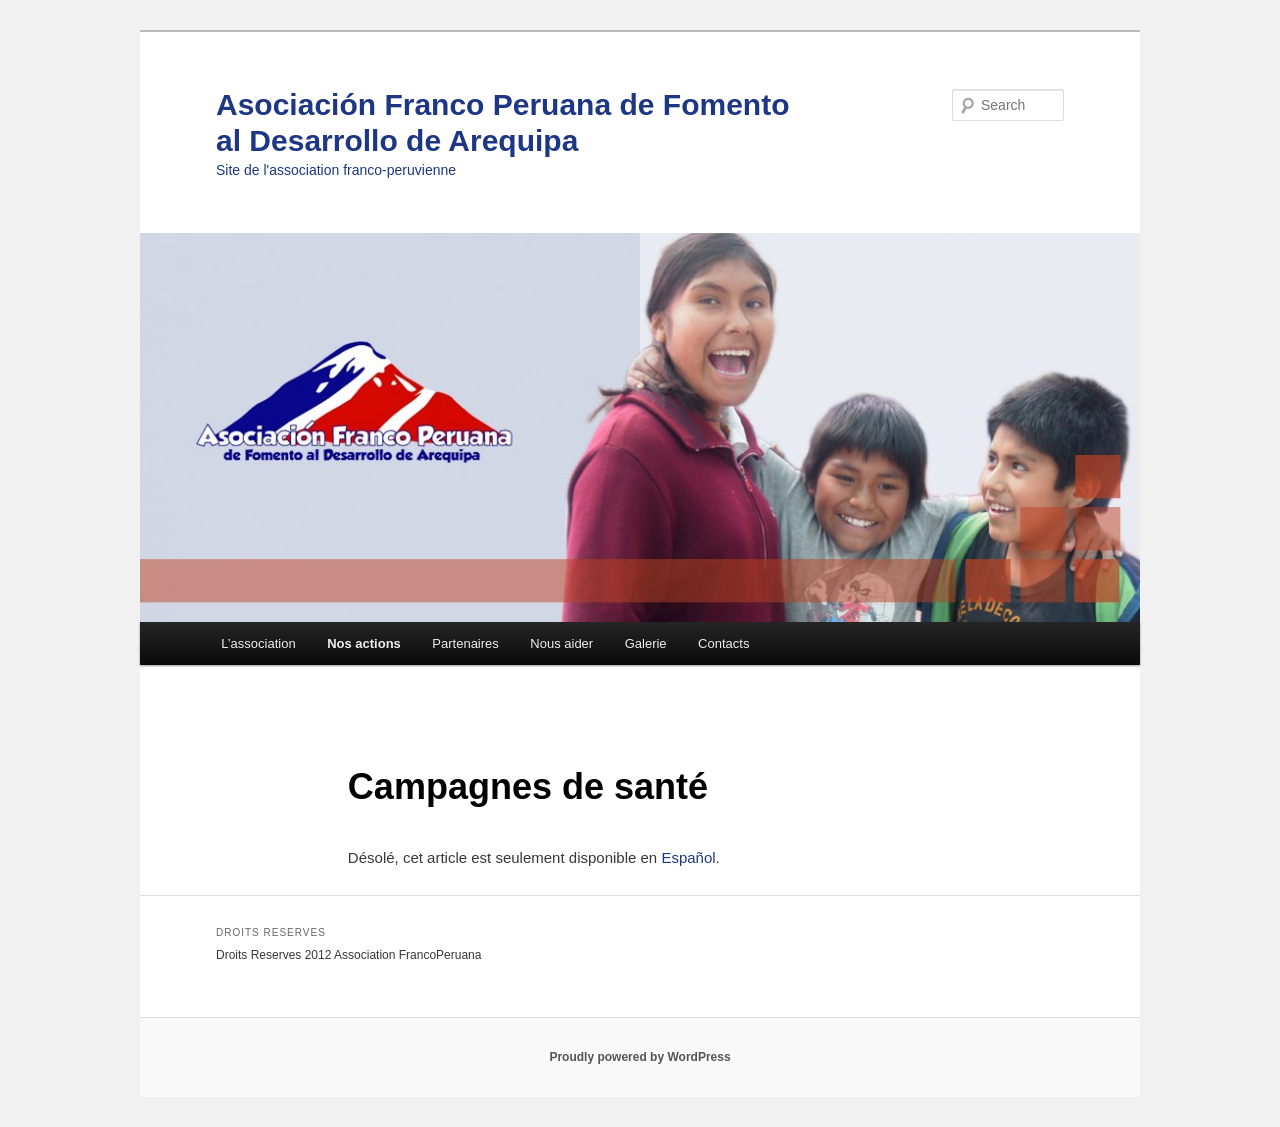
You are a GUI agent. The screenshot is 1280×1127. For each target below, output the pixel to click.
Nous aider (561, 643)
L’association (258, 643)
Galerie (646, 643)
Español (688, 857)
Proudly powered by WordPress (639, 1057)
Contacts (723, 643)
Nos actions (364, 643)
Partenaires (465, 643)
